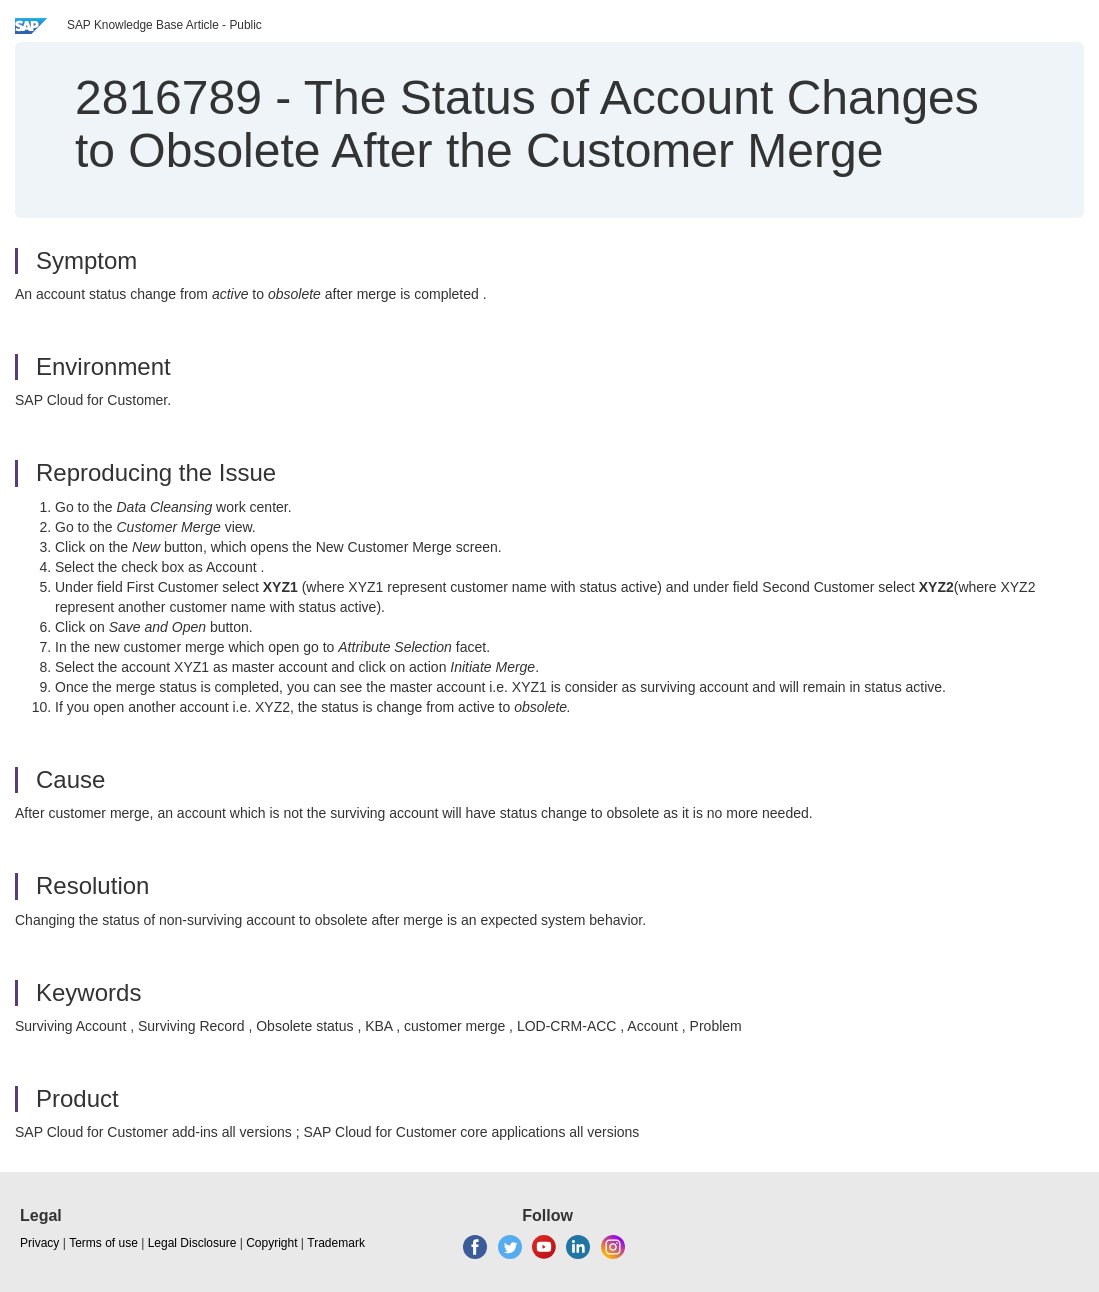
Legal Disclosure (192, 1243)
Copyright (271, 1243)
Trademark (336, 1243)
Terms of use (103, 1243)
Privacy (39, 1243)
